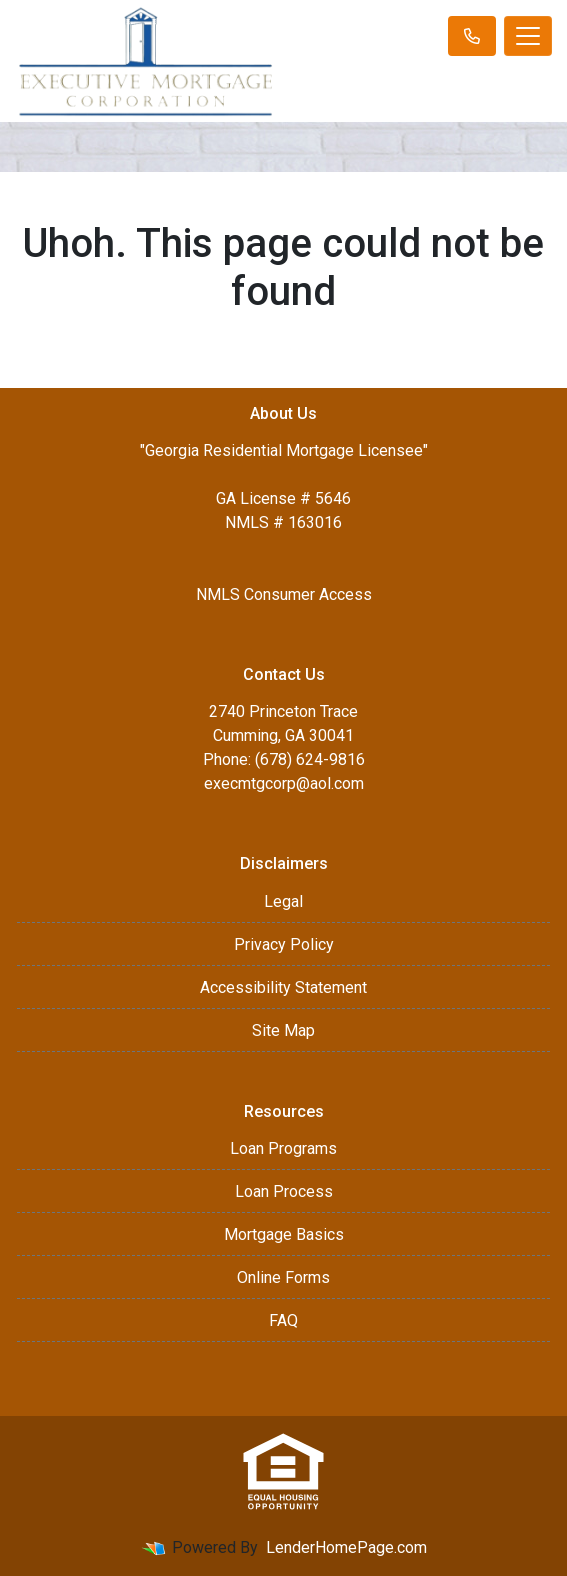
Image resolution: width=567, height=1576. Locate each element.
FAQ (283, 1320)
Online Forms (283, 1277)
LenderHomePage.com (346, 1547)
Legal (283, 901)
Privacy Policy (284, 944)
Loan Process (284, 1191)
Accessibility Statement (283, 987)
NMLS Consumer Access (284, 594)
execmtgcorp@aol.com (284, 783)
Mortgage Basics (284, 1234)
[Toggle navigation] (528, 36)
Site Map (283, 1030)
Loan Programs (283, 1148)
